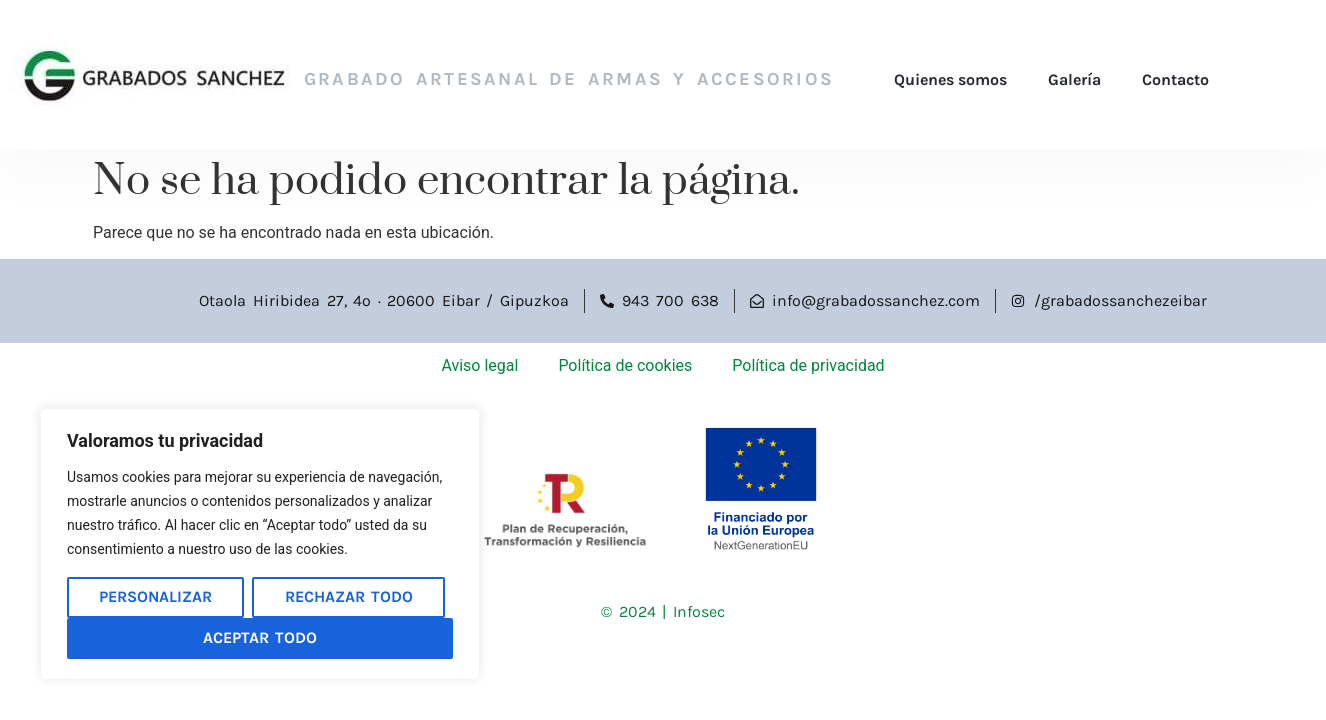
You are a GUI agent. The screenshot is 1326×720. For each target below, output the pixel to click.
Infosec (699, 611)
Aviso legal (479, 365)
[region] (260, 544)
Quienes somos (950, 79)
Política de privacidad (808, 365)
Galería (1074, 79)
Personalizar (155, 596)
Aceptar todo (260, 637)
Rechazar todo (349, 596)
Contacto (1175, 79)
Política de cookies (625, 365)
